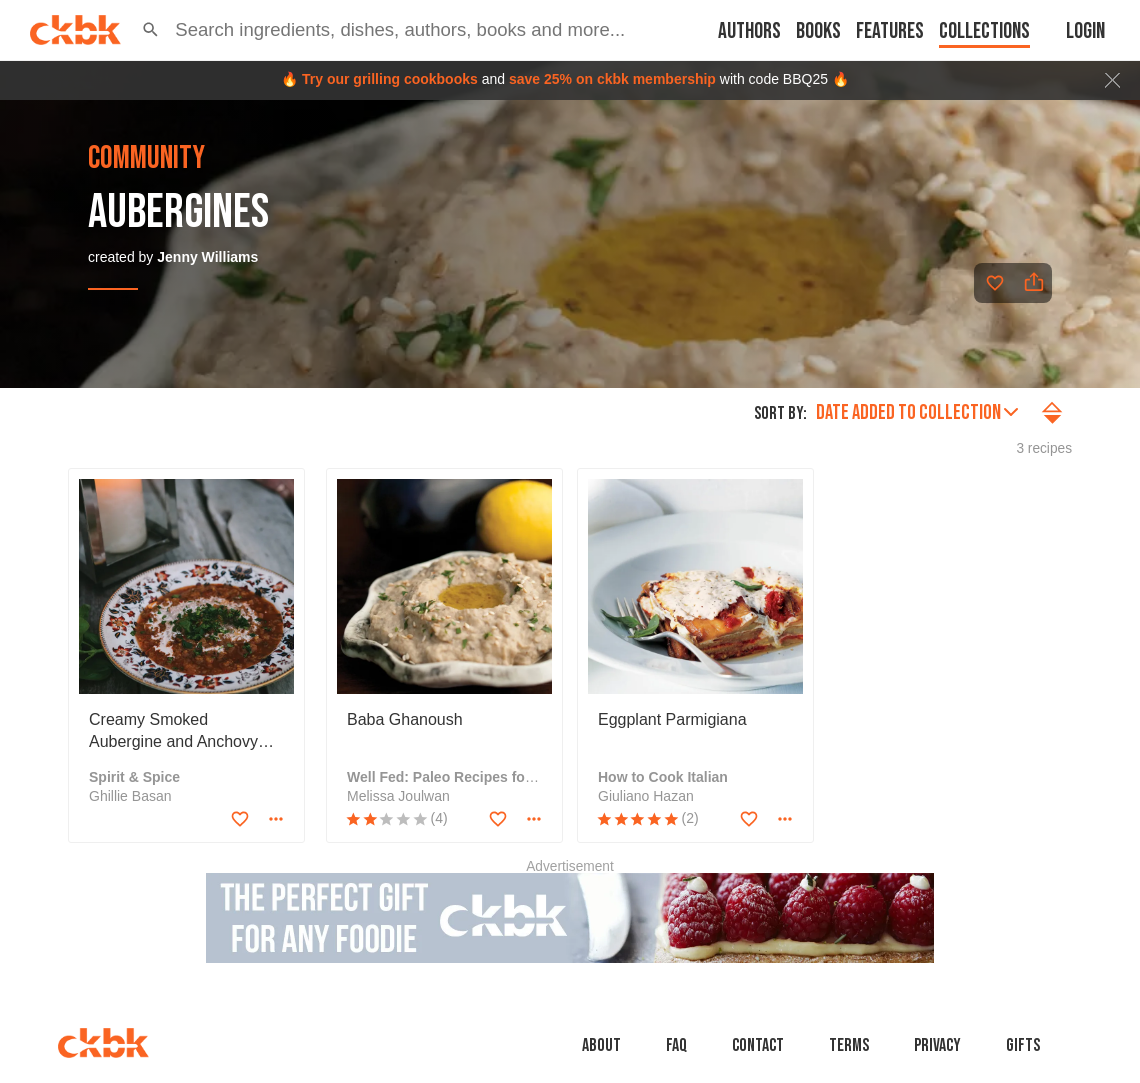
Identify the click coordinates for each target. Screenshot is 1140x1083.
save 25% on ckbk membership (612, 79)
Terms (849, 1045)
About (601, 1045)
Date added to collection (917, 412)
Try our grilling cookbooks (390, 79)
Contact (758, 1045)
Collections (984, 31)
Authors (749, 31)
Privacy (937, 1045)
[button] (150, 30)
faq (676, 1045)
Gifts (1023, 1045)
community (146, 159)
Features (890, 31)
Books (818, 31)
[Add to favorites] (995, 283)
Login (1085, 31)
